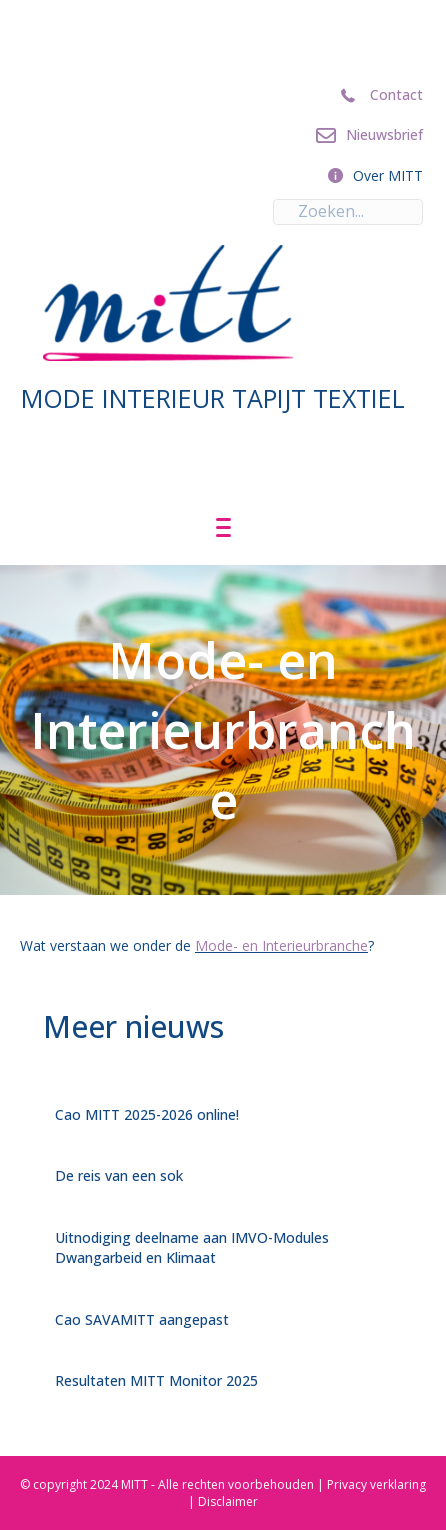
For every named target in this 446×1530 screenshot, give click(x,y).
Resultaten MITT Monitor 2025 (156, 1380)
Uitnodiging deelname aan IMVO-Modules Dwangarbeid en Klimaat (192, 1247)
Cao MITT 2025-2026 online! (147, 1114)
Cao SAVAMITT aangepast (142, 1319)
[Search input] (348, 212)
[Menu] (223, 528)
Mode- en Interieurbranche (281, 945)
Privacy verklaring (376, 1484)
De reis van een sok (119, 1175)
